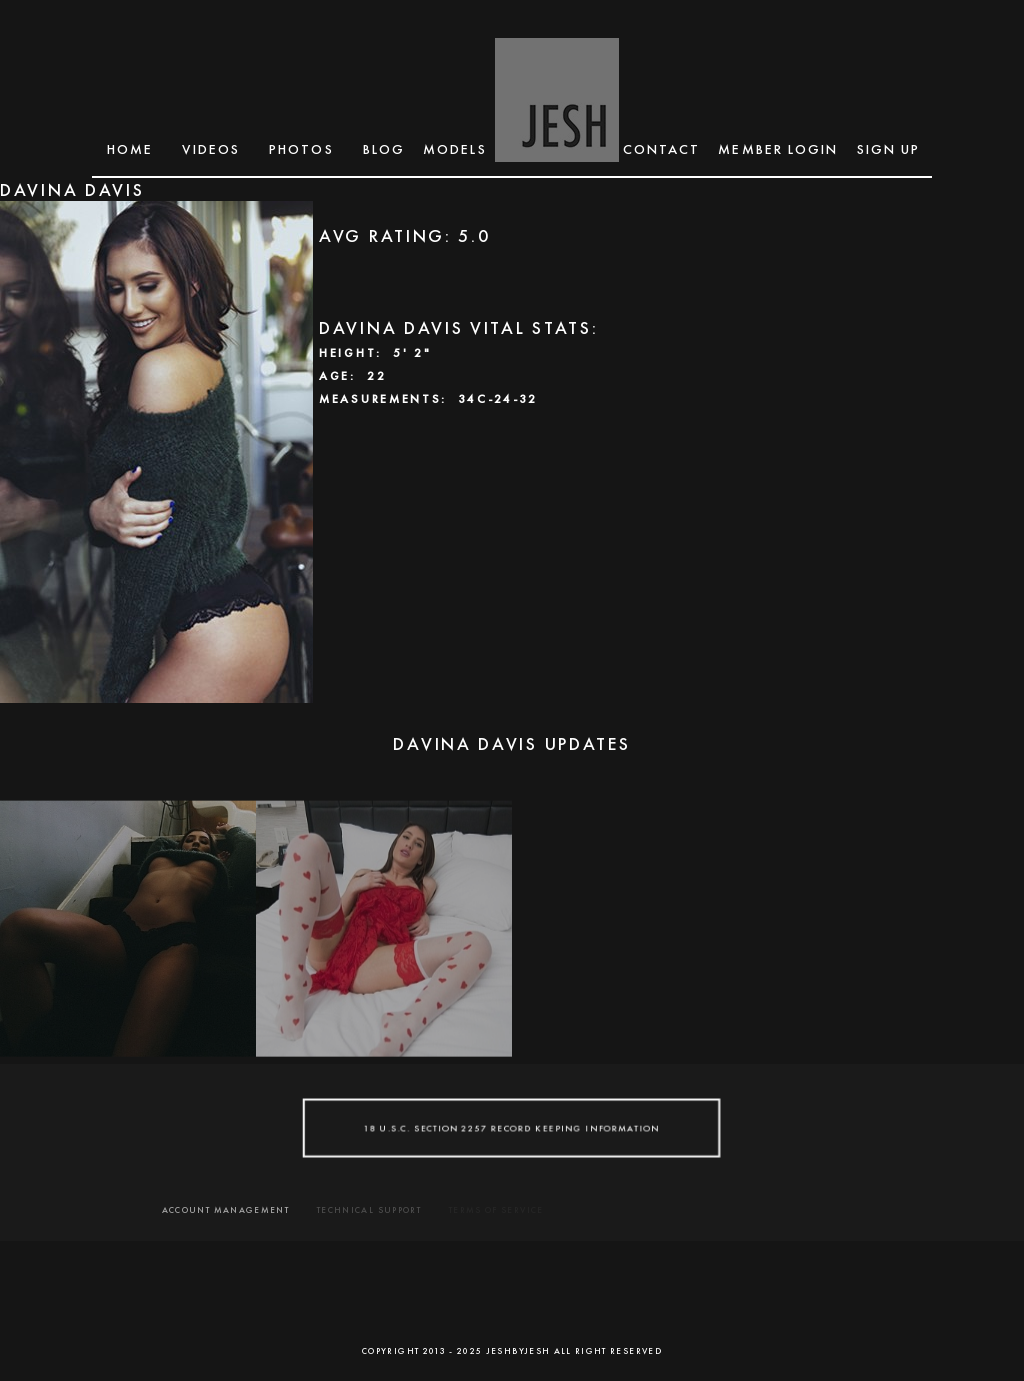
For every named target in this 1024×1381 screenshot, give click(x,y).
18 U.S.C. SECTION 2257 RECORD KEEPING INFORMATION (511, 1128)
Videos (211, 149)
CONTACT (662, 149)
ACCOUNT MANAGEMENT (225, 1210)
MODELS (455, 149)
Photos (301, 149)
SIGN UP (889, 149)
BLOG (384, 149)
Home (130, 149)
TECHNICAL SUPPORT (369, 1210)
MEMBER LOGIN (778, 149)
